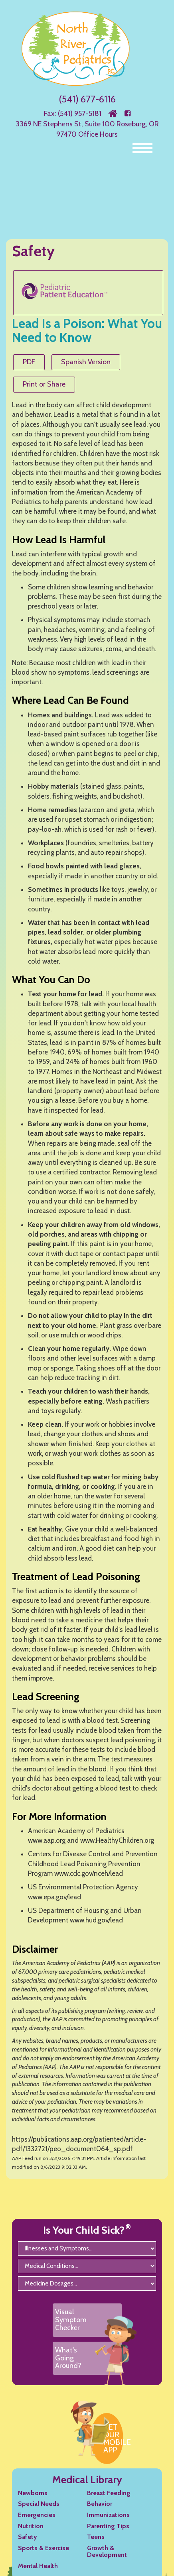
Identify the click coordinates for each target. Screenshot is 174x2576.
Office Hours (98, 134)
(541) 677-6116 (87, 99)
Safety (27, 2537)
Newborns (32, 2493)
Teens (96, 2537)
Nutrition (31, 2526)
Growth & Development (107, 2551)
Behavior (99, 2503)
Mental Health (38, 2566)
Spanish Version (86, 361)
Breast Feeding (108, 2493)
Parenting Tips (108, 2526)
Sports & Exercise (43, 2548)
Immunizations (108, 2515)
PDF (29, 361)
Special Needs (38, 2503)
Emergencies (36, 2515)
